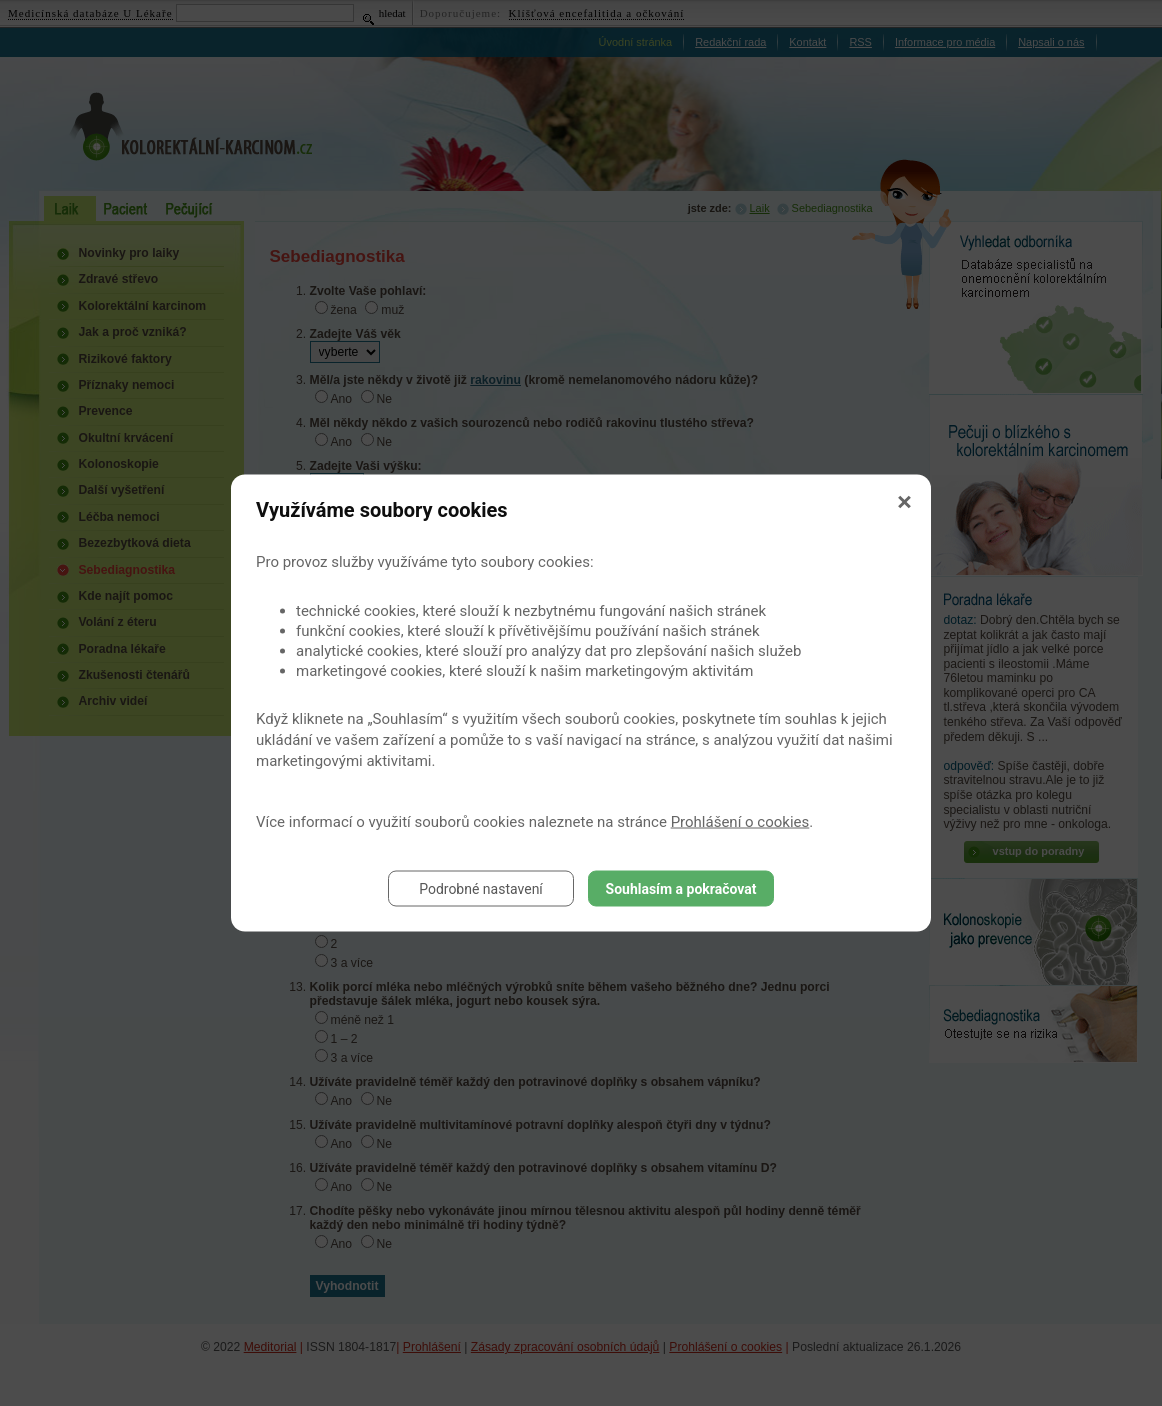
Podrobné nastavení (481, 889)
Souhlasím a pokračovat (681, 889)
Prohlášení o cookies (740, 822)
